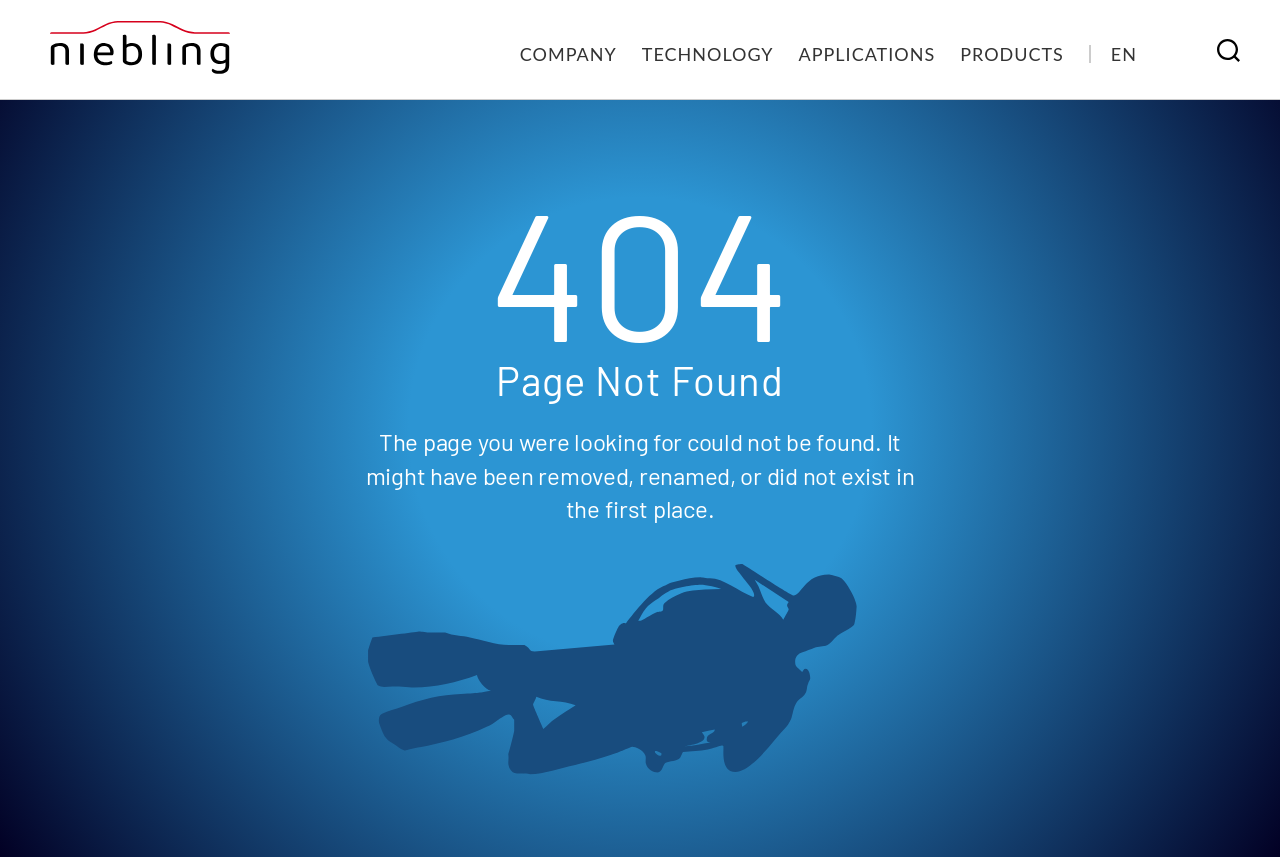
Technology (708, 54)
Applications (867, 54)
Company (568, 54)
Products (1012, 54)
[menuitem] (1124, 54)
